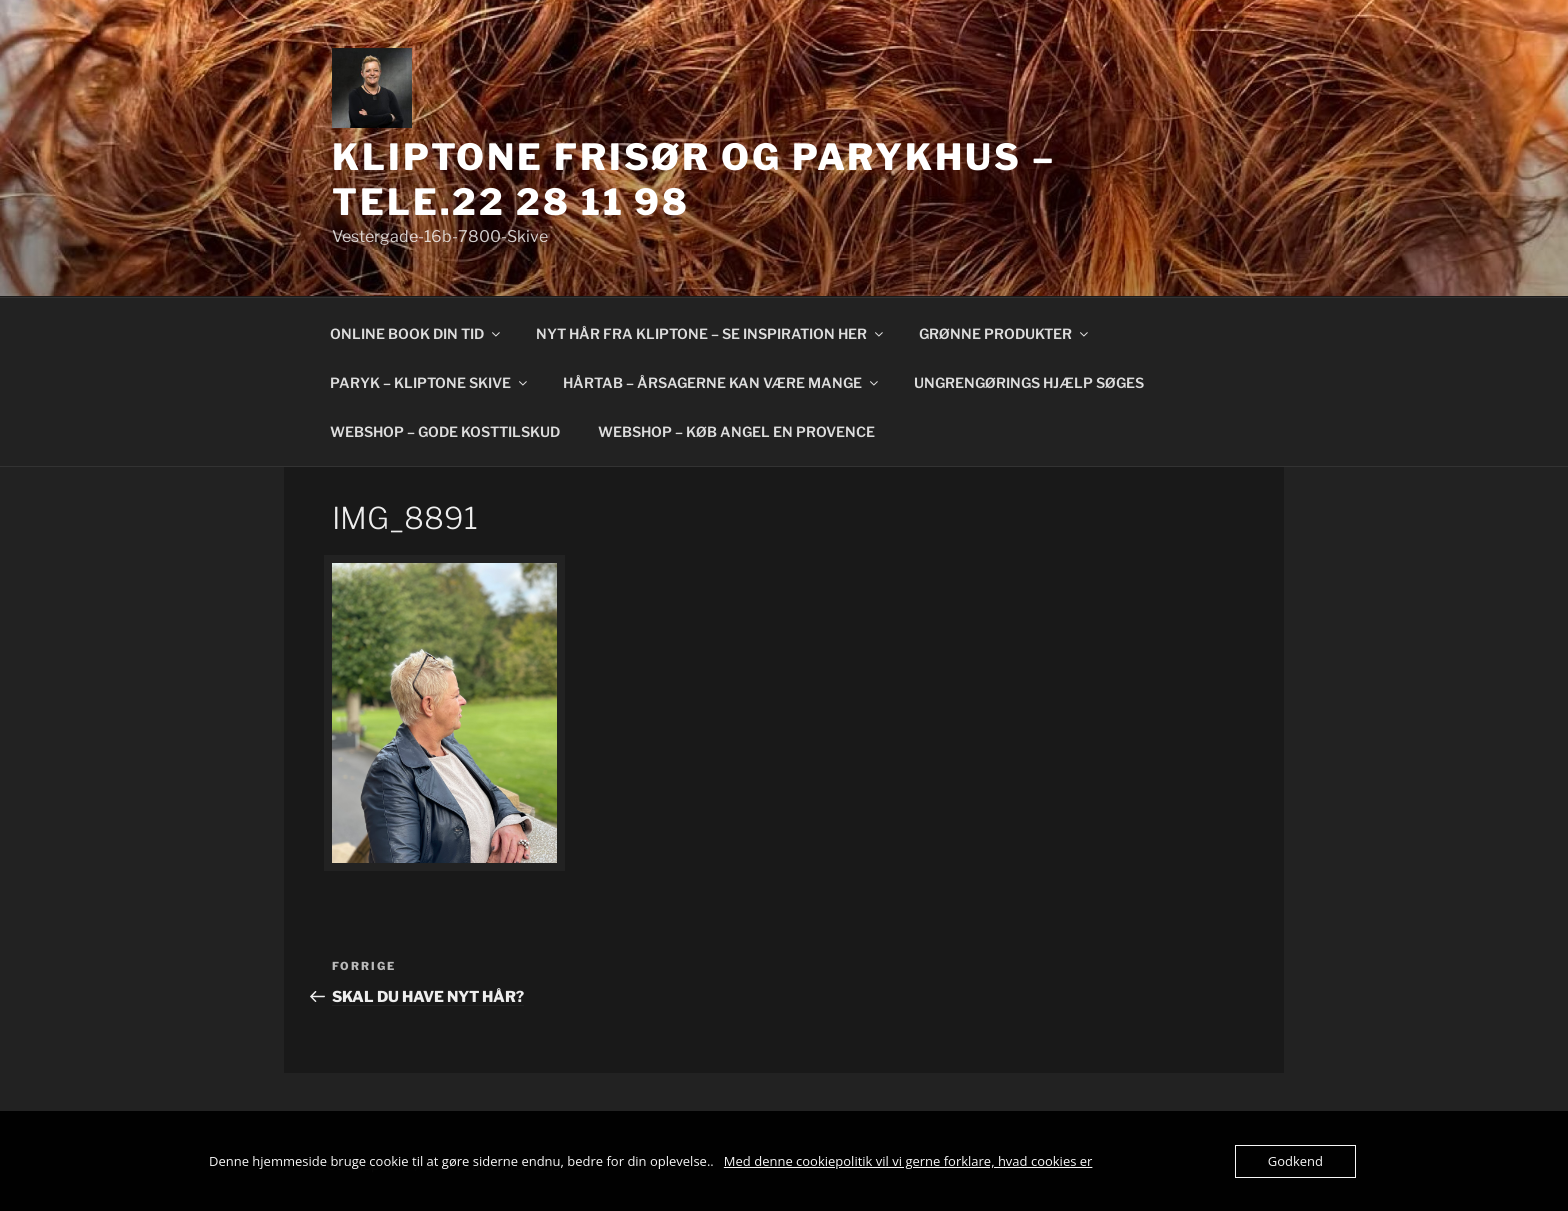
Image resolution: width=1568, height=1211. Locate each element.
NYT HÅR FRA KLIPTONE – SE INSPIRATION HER (711, 333)
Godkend (1295, 1161)
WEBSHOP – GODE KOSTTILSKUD (445, 431)
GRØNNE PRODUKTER (1005, 333)
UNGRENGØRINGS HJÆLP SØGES (1029, 382)
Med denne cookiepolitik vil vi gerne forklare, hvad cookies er (908, 1161)
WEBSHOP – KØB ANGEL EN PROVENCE (736, 431)
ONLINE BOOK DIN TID (416, 333)
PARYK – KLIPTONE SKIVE (430, 382)
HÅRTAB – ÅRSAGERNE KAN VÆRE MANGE (722, 382)
